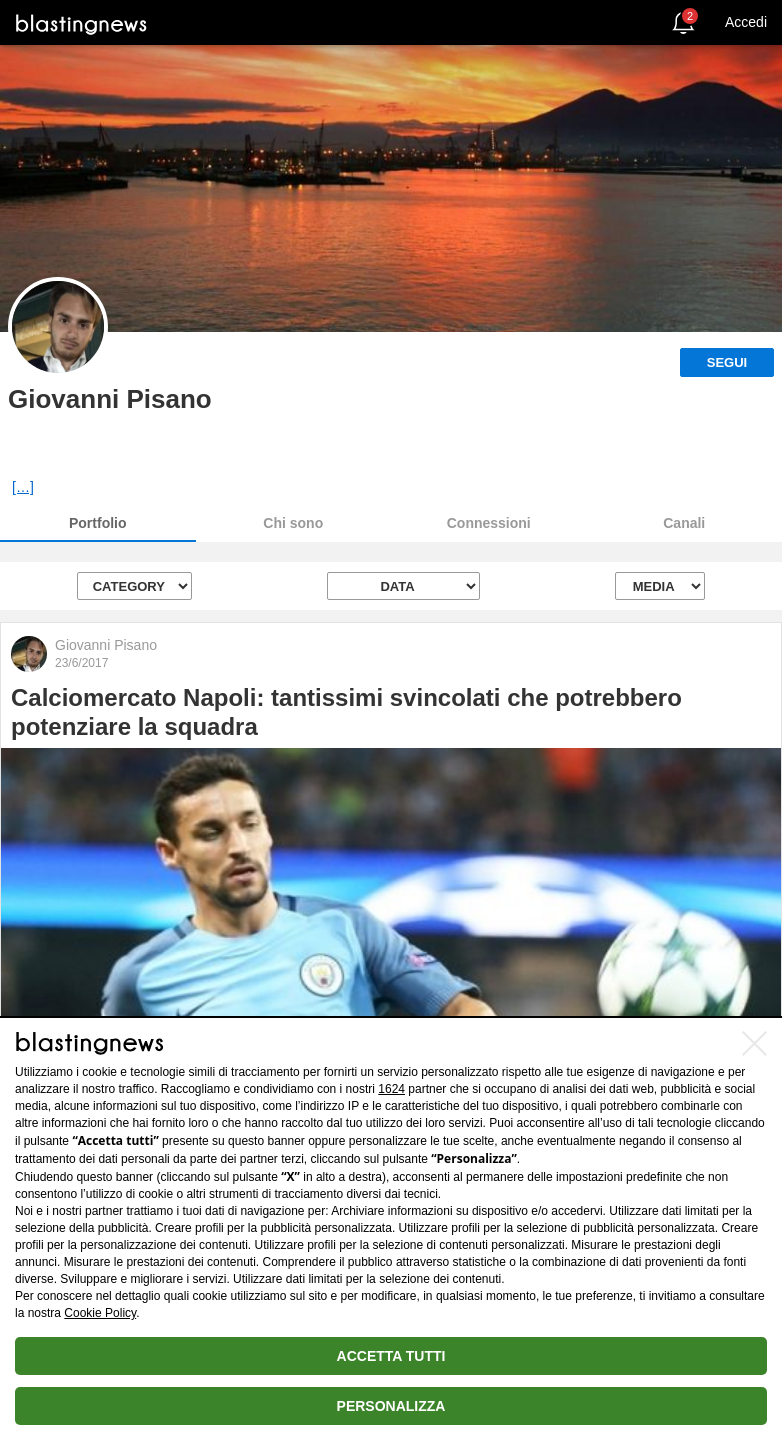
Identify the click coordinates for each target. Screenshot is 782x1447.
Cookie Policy (100, 1313)
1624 (391, 1089)
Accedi (746, 22)
